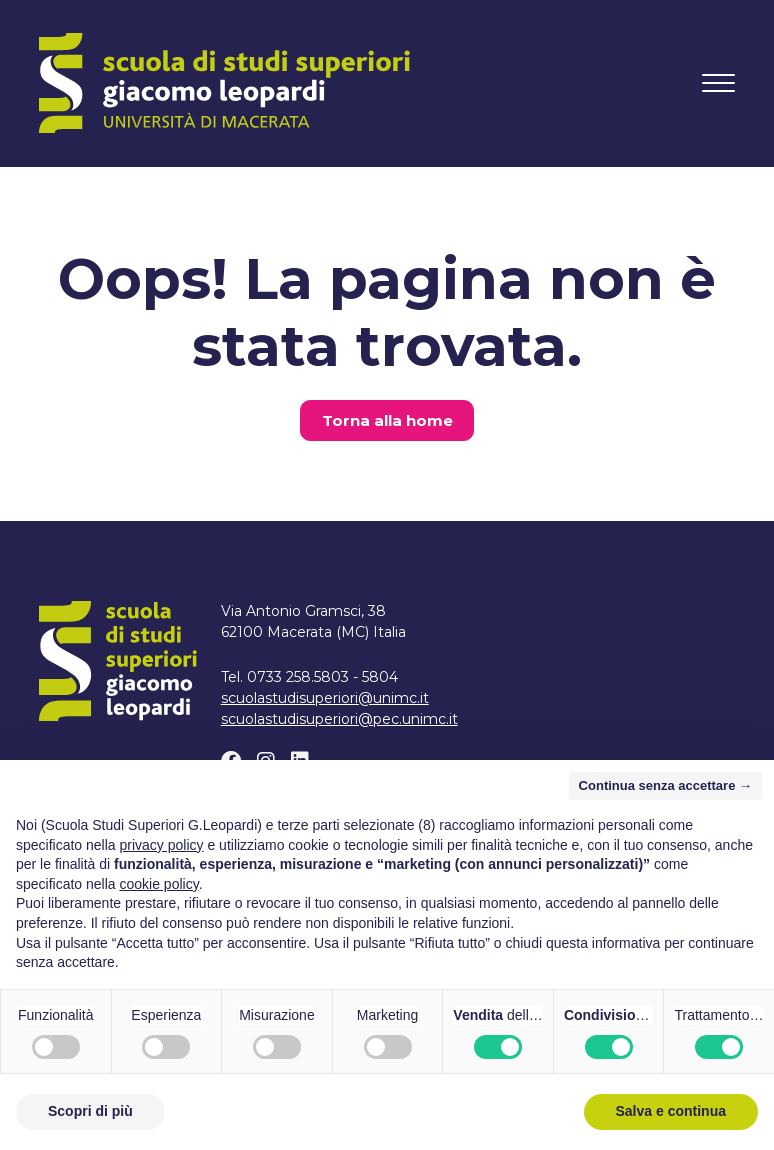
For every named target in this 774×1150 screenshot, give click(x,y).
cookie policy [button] (159, 884)
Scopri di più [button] (90, 1111)
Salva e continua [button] (671, 1111)
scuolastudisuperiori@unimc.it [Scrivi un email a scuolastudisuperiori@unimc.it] (325, 698)
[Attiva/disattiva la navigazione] (718, 83)
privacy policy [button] (162, 845)
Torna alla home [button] (387, 420)
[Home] (224, 83)
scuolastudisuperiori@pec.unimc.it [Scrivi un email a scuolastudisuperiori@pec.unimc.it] (339, 719)
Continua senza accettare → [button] (665, 785)
